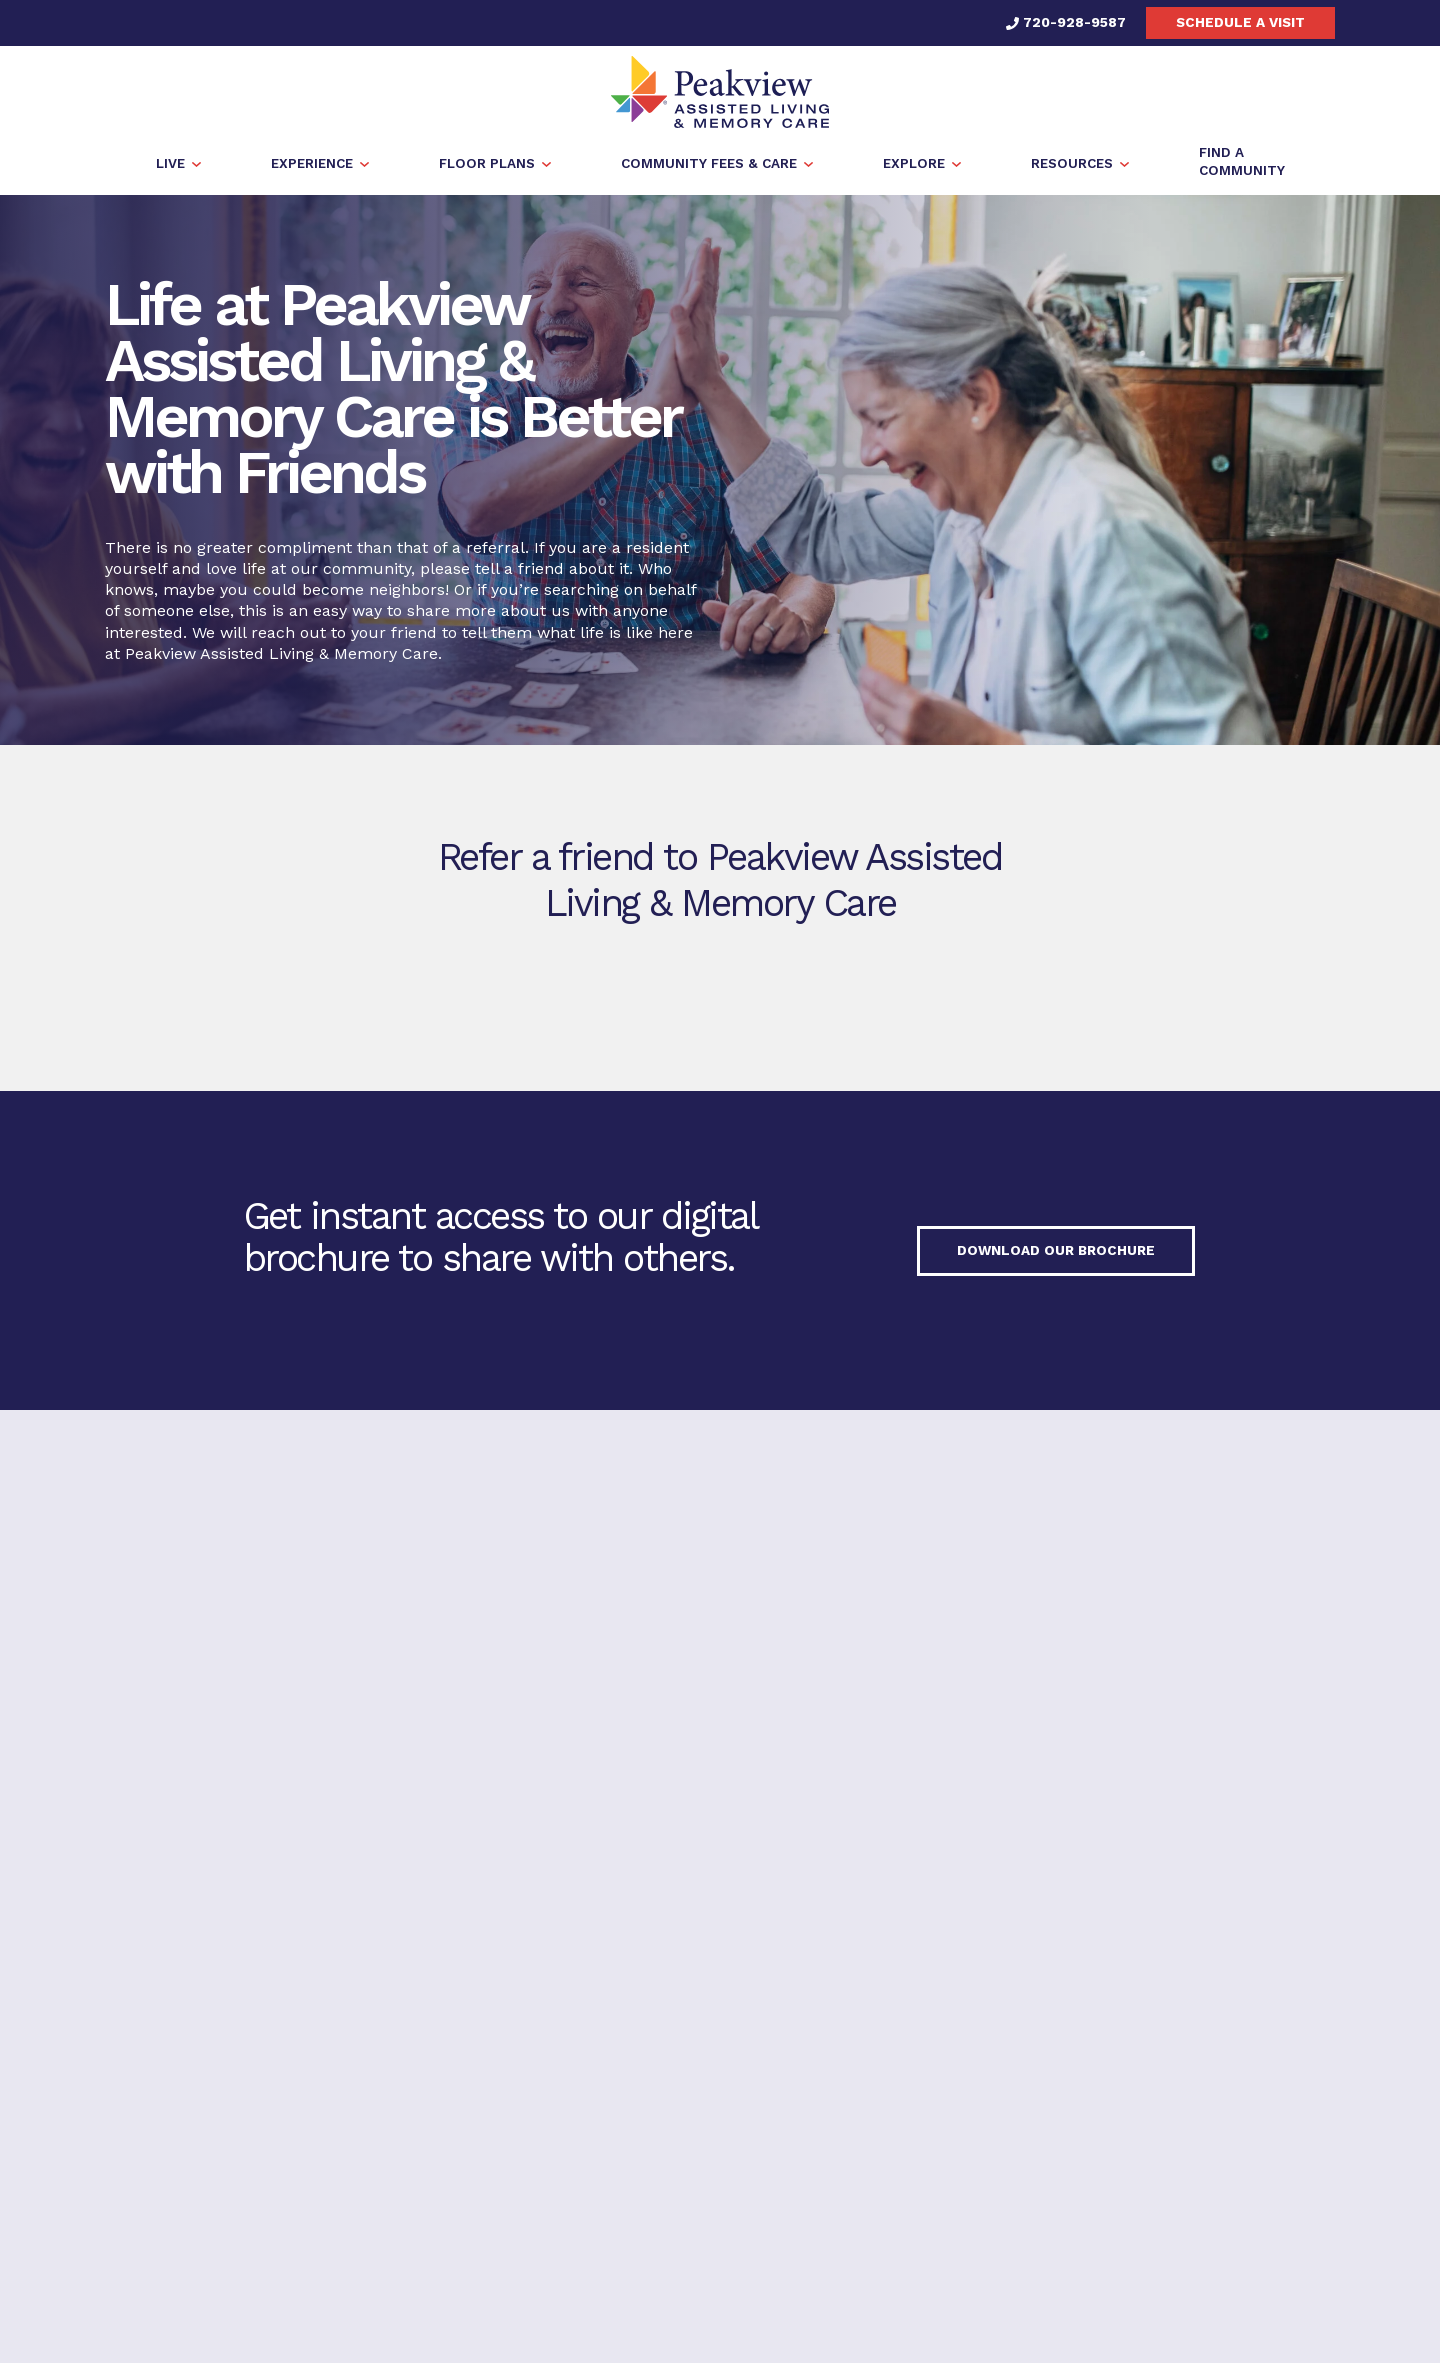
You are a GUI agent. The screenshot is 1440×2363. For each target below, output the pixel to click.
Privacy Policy (630, 1984)
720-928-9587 (1066, 22)
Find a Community (1180, 1849)
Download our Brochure (1056, 1253)
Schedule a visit (1240, 22)
